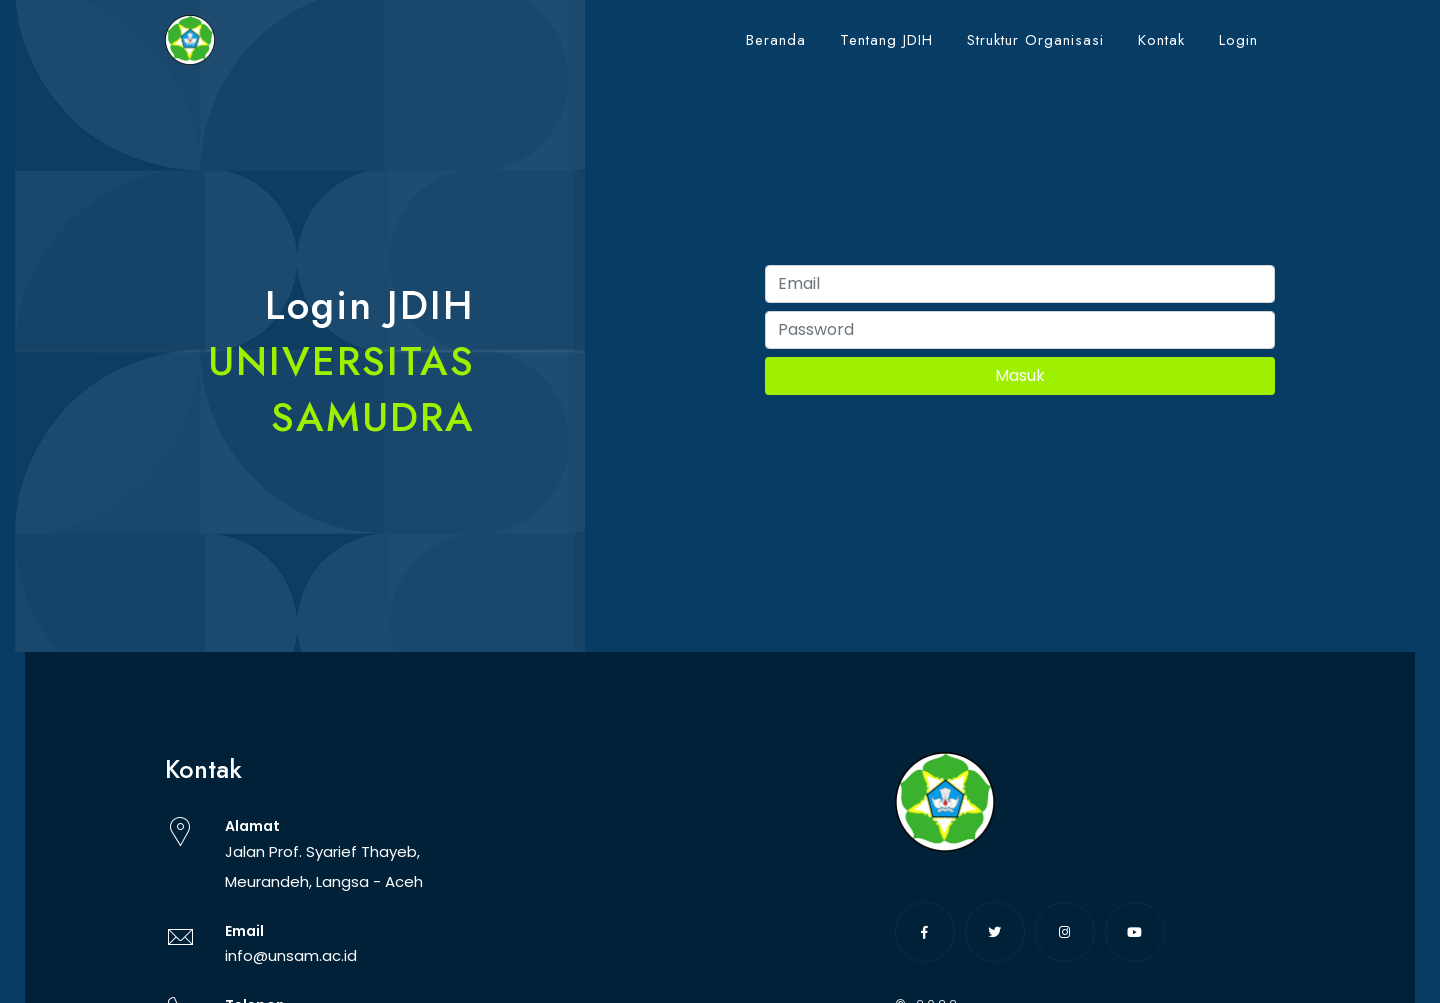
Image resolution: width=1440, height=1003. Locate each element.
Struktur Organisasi (1035, 40)
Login (1238, 40)
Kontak (1161, 40)
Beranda (776, 40)
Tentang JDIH (886, 40)
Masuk (1020, 375)
